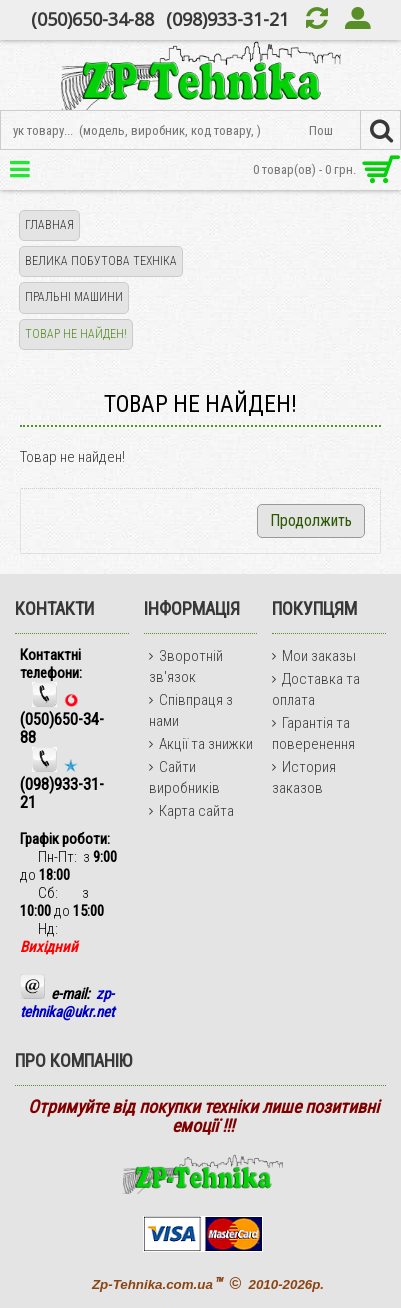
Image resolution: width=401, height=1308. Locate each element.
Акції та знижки (201, 744)
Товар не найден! (76, 334)
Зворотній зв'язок (186, 666)
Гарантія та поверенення (313, 733)
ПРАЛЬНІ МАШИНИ (74, 297)
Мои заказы (314, 656)
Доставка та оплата (316, 689)
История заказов (304, 777)
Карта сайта (191, 811)
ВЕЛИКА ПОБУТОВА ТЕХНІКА (101, 261)
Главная (49, 225)
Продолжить (311, 520)
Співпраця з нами (191, 710)
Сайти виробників (184, 777)
